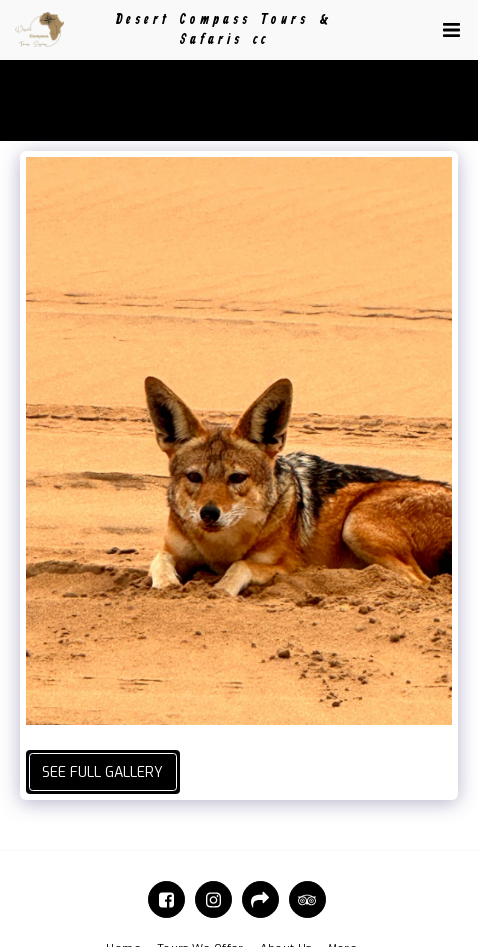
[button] (451, 30)
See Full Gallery (102, 772)
